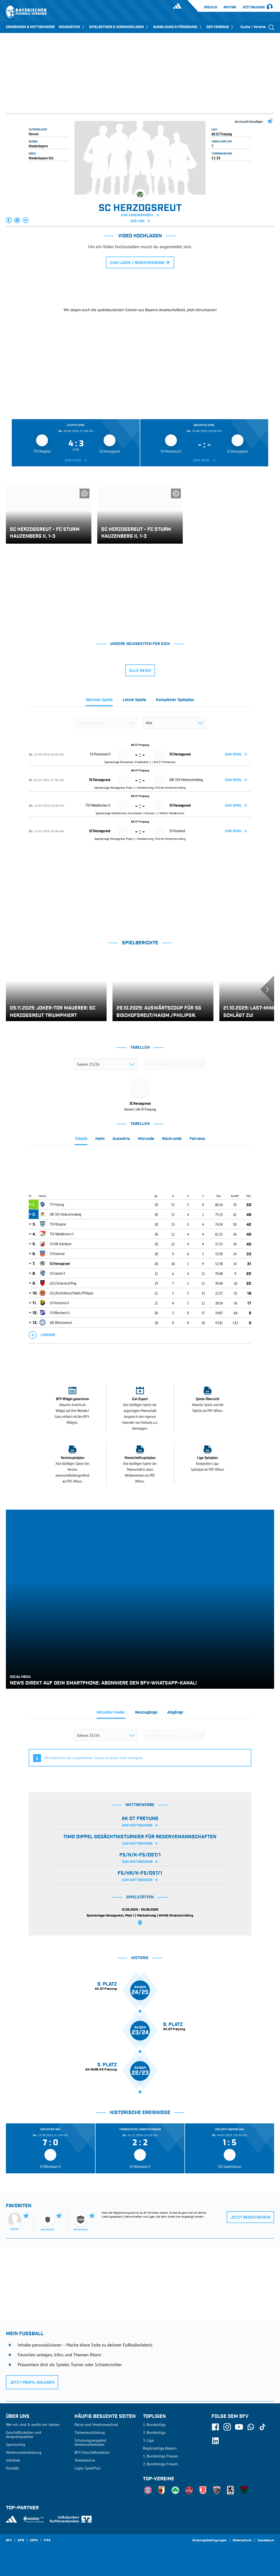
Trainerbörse (84, 2460)
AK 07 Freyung (221, 133)
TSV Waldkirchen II (61, 1233)
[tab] (99, 701)
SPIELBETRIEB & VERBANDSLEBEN (119, 27)
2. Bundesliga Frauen (160, 2463)
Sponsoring (15, 2444)
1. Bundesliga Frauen (160, 2455)
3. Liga (148, 2440)
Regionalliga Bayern (160, 2448)
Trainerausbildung (89, 2432)
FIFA (47, 2541)
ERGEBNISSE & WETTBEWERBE (30, 27)
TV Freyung (57, 1204)
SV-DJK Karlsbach (60, 1243)
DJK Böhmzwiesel (61, 1322)
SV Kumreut (57, 1253)
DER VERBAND (220, 27)
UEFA (34, 2541)
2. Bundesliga (154, 2432)
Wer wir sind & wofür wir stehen (33, 2424)
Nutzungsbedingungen (209, 2541)
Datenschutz (242, 2541)
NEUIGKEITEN (72, 27)
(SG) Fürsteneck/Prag (63, 1283)
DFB (21, 2541)
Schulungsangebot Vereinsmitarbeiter (90, 2442)
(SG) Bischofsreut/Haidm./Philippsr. (72, 1292)
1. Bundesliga (154, 2424)
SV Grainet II (57, 1273)
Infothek (230, 7)
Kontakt (12, 2468)
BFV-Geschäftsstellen (92, 2452)
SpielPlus (210, 7)
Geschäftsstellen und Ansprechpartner (23, 2434)
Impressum (265, 2541)
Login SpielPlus (87, 2468)
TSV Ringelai (58, 1224)
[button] (9, 220)
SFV (9, 2541)
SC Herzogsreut (60, 1263)
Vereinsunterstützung (24, 2452)
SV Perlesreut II (59, 1302)
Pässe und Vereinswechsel (96, 2424)
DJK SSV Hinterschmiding (65, 1214)
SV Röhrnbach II (60, 1312)
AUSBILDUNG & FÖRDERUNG (177, 27)
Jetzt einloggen (254, 7)
